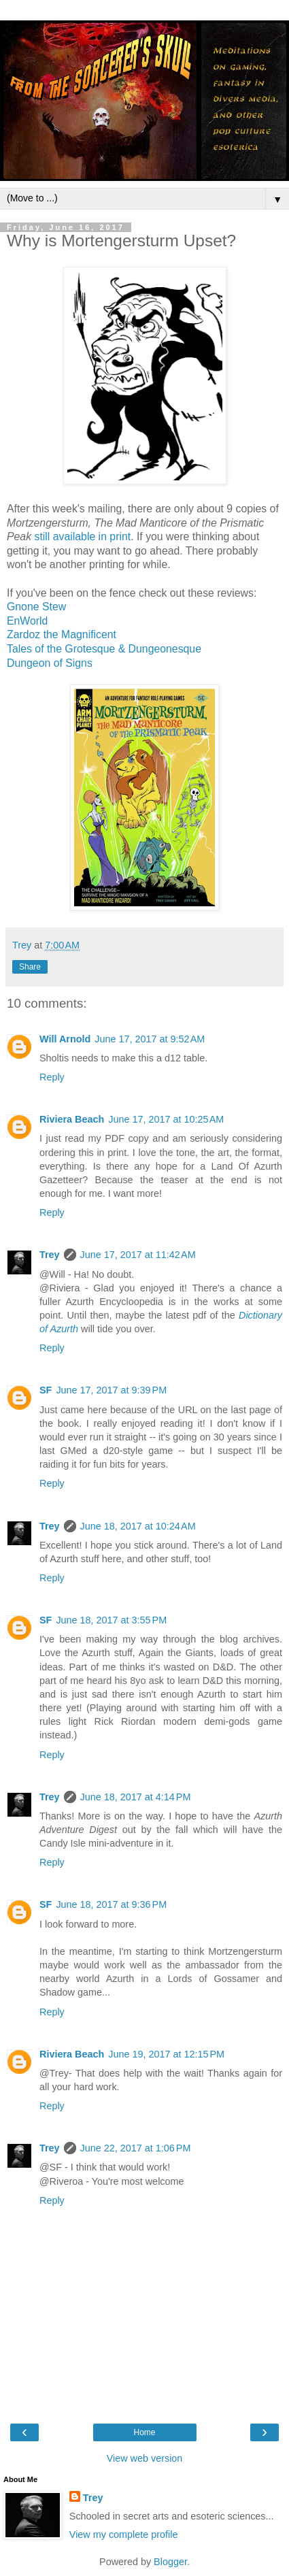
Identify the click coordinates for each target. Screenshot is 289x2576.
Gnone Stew (36, 606)
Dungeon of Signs (49, 663)
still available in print (82, 536)
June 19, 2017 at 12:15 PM (166, 2054)
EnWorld (27, 621)
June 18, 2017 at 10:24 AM (138, 1526)
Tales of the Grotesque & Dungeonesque (104, 649)
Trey (49, 1254)
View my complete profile (123, 2534)
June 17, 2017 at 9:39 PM (111, 1390)
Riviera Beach (71, 1119)
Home (144, 2432)
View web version (145, 2458)
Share (30, 967)
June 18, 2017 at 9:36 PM (111, 1904)
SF (45, 1390)
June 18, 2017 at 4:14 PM (135, 1796)
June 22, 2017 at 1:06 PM (135, 2148)
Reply (52, 1077)
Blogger (170, 2561)
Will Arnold (64, 1039)
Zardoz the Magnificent (61, 634)
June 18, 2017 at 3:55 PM (111, 1620)
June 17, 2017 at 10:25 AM (166, 1119)
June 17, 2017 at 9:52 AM (150, 1039)
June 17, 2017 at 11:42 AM (138, 1254)
